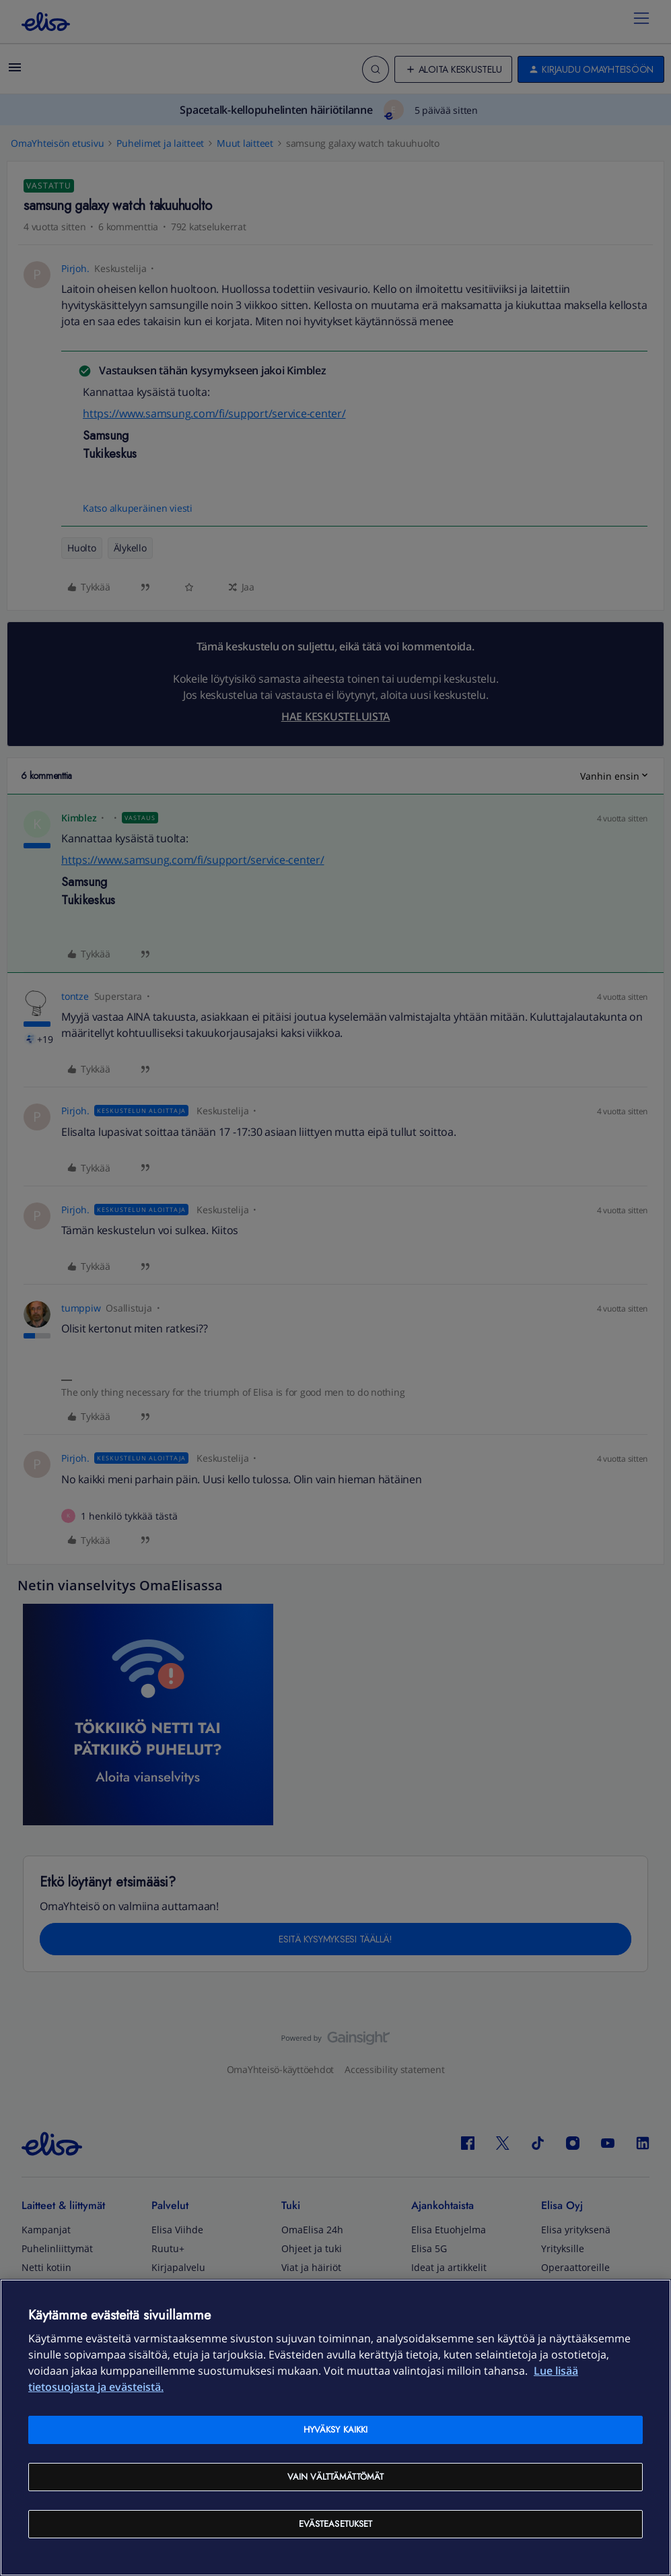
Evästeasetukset (336, 2523)
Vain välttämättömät (335, 2476)
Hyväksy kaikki (336, 2429)
